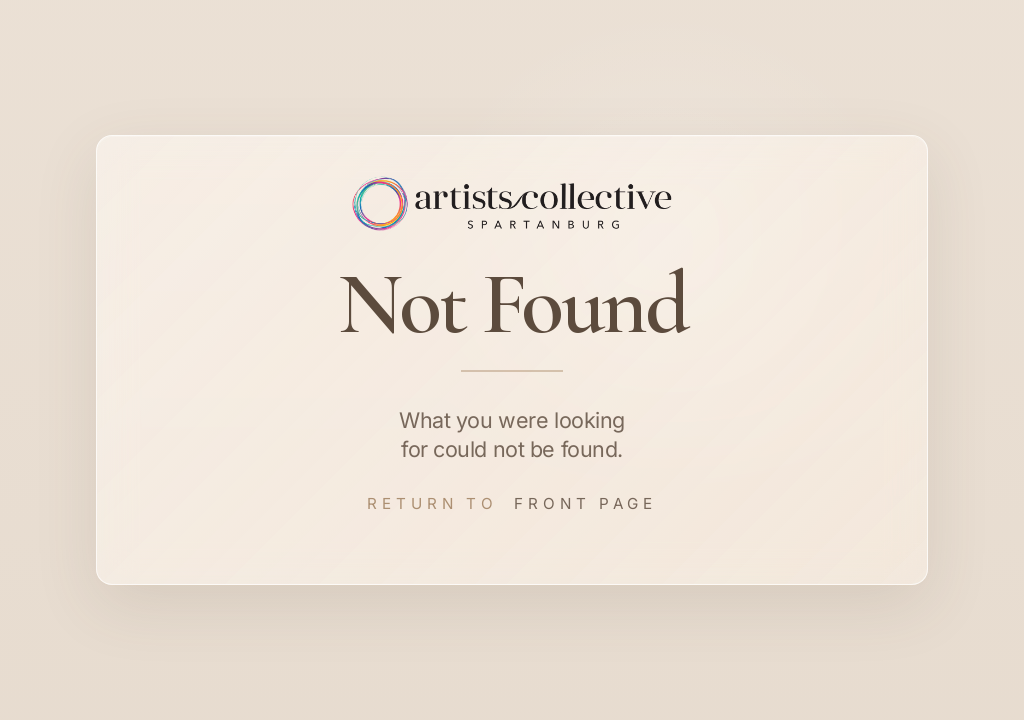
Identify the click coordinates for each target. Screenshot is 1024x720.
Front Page (585, 503)
